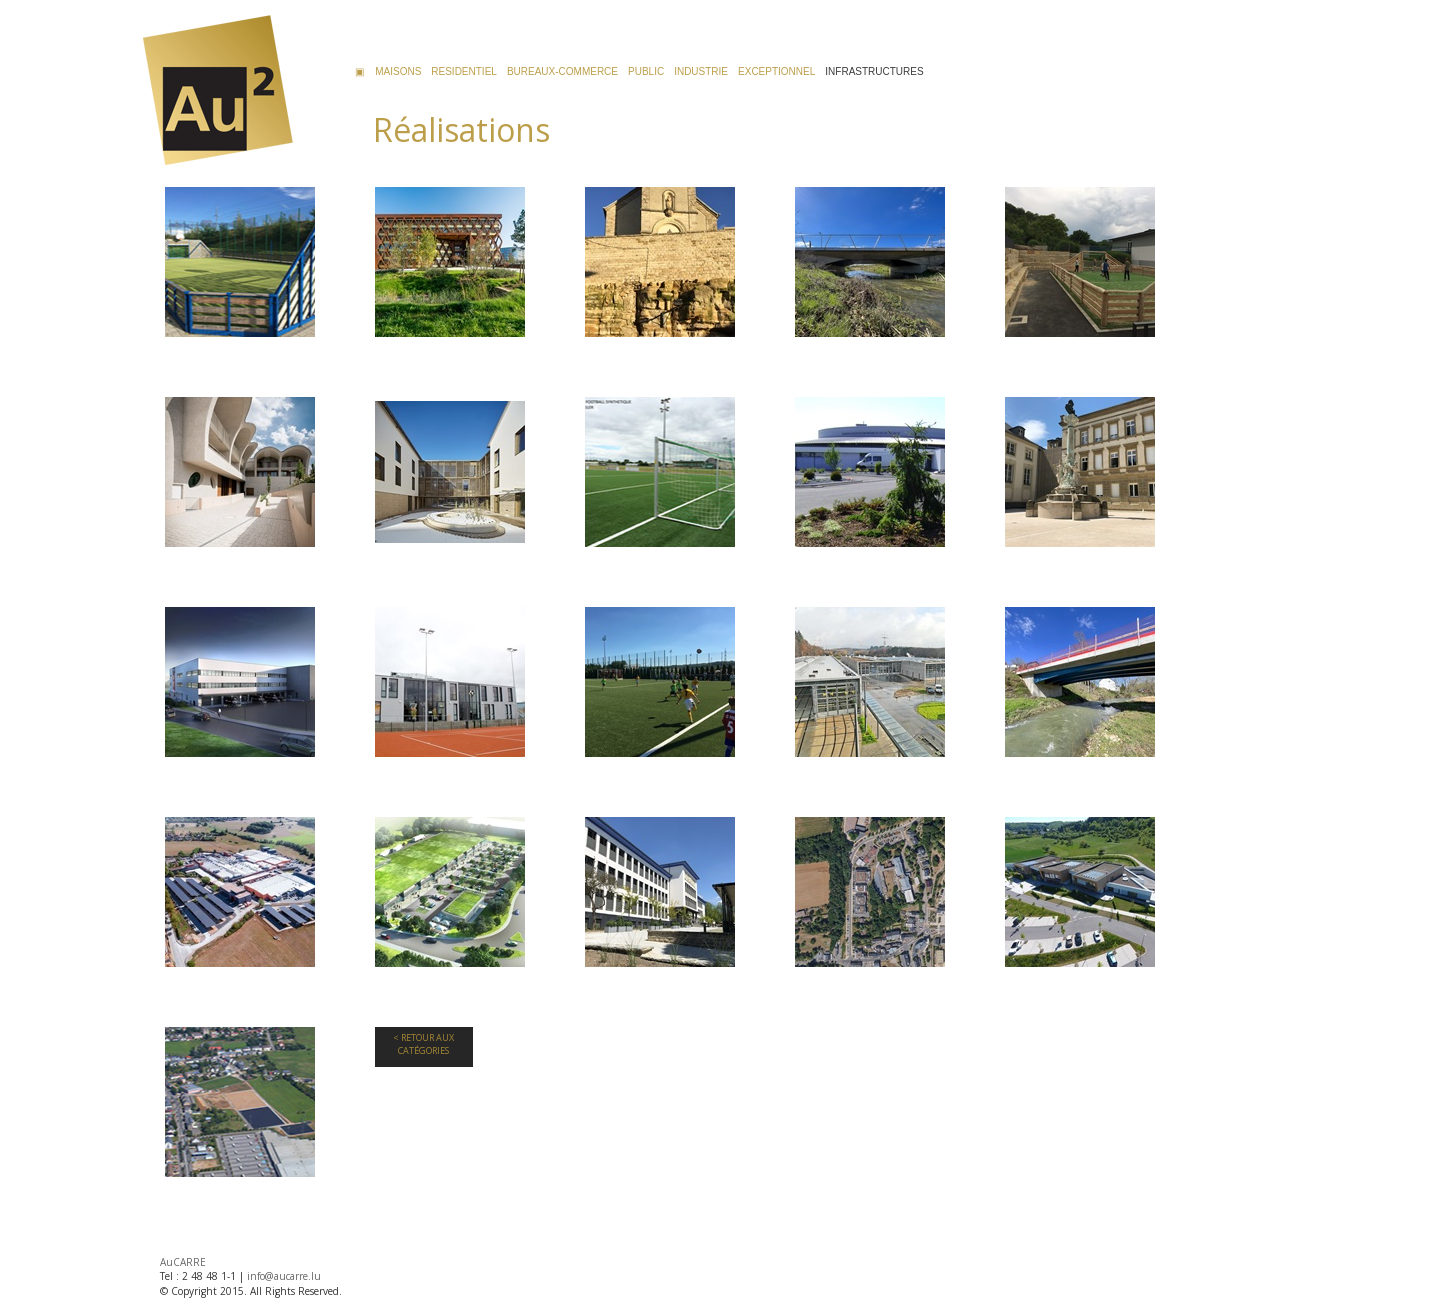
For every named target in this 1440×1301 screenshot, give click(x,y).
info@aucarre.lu (284, 1276)
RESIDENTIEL (464, 71)
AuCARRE (183, 1262)
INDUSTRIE (701, 71)
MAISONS (398, 71)
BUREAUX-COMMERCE (562, 71)
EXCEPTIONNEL (776, 71)
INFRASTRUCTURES (874, 71)
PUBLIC (646, 71)
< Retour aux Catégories (423, 1044)
